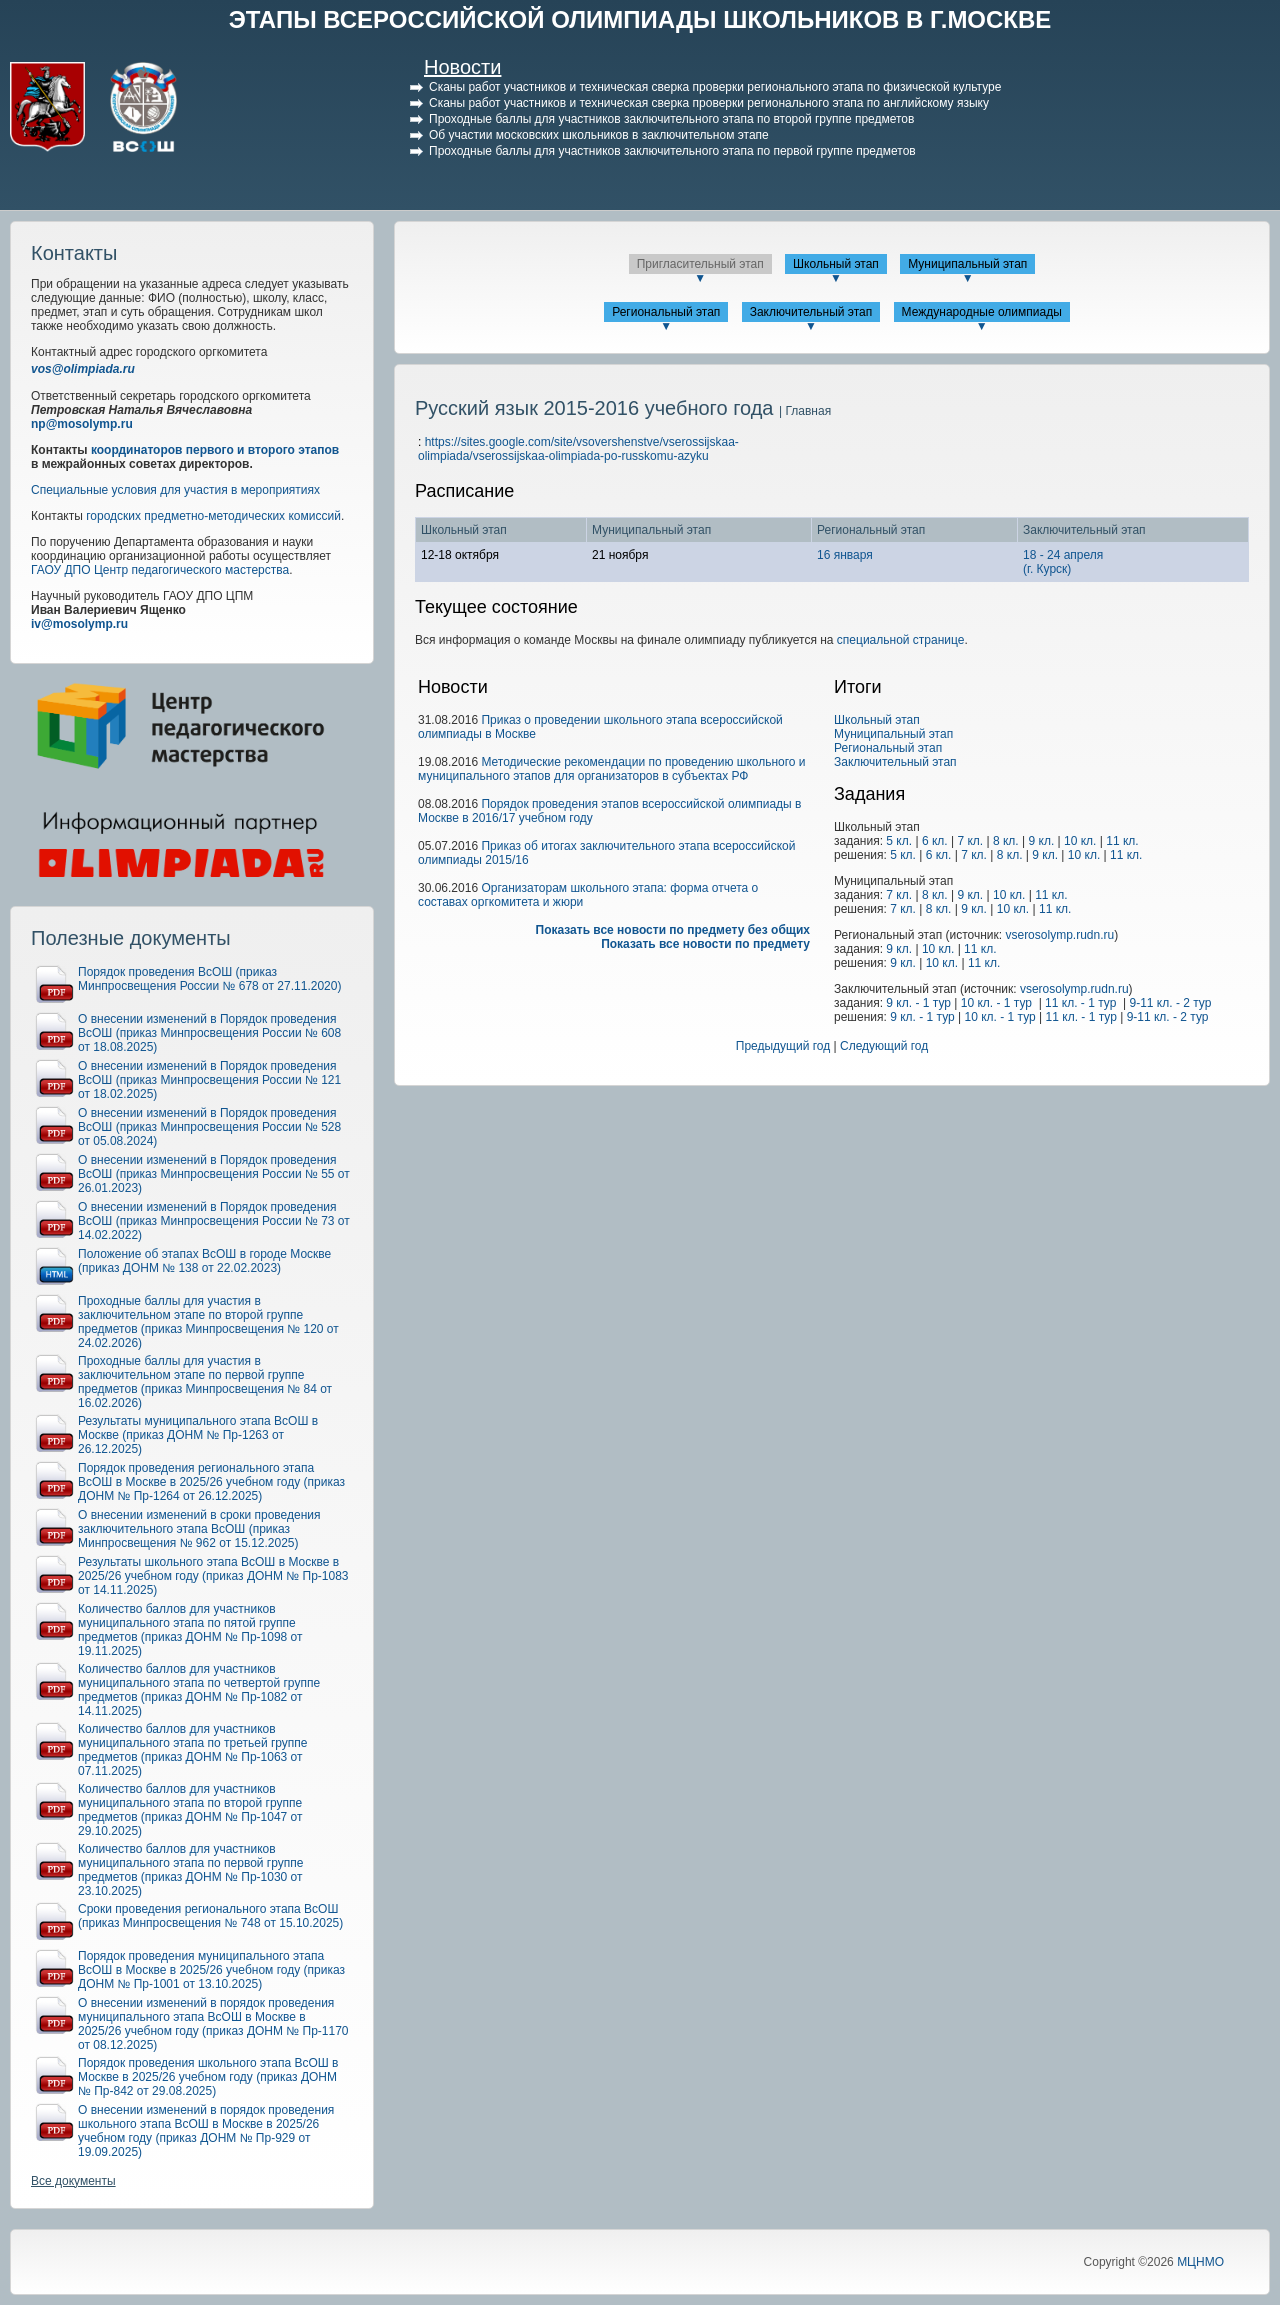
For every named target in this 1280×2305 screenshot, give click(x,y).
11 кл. (1122, 841)
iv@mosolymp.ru (79, 624)
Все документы (73, 2181)
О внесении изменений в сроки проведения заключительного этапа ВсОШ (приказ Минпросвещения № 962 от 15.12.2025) (199, 1529)
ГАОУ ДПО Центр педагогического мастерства (160, 570)
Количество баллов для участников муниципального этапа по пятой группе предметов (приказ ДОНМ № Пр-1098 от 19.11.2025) (190, 1630)
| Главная (805, 411)
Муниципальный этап (967, 264)
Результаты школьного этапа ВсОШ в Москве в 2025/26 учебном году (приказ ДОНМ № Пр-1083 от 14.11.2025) (213, 1576)
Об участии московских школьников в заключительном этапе (599, 135)
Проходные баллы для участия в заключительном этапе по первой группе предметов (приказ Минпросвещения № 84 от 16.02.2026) (205, 1382)
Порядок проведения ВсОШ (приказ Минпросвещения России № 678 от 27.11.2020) (209, 979)
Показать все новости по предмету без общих (673, 930)
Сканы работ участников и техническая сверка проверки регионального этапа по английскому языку (709, 103)
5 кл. (899, 841)
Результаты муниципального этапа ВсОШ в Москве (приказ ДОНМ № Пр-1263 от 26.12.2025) (198, 1435)
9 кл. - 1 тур (918, 1003)
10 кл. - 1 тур (996, 1003)
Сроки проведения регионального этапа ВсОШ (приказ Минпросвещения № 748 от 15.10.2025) (210, 1916)
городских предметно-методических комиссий (213, 516)
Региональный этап (666, 312)
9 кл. (1041, 841)
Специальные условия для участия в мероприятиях (175, 490)
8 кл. (1006, 841)
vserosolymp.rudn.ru (1059, 935)
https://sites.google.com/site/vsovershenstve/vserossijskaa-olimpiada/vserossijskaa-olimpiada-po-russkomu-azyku (578, 449)
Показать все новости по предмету (705, 944)
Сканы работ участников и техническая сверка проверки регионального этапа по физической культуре (715, 87)
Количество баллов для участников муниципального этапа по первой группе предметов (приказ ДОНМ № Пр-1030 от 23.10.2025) (190, 1870)
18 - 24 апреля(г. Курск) (1063, 562)
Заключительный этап (811, 312)
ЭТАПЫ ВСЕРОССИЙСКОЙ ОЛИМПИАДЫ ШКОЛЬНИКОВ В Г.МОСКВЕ (640, 19)
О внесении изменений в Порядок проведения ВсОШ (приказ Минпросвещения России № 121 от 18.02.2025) (209, 1080)
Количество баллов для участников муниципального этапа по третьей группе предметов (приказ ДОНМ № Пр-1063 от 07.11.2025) (193, 1750)
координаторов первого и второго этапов (215, 450)
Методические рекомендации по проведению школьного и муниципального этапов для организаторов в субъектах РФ (612, 769)
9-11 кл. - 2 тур (1170, 1003)
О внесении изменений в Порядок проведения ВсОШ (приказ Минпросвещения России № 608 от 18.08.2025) (209, 1033)
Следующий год (884, 1046)
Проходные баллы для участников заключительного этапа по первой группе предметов (672, 151)
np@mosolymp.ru (82, 424)
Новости (462, 67)
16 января (845, 555)
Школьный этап (836, 264)
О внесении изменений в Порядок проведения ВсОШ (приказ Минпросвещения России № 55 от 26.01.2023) (214, 1174)
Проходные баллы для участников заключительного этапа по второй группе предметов (671, 119)
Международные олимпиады (982, 312)
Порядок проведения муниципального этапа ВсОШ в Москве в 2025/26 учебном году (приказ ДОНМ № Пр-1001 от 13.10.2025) (211, 1970)
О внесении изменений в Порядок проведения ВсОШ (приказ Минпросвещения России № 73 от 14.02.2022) (214, 1221)
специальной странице (901, 640)
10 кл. (1080, 841)
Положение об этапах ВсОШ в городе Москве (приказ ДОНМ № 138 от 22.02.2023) (204, 1261)
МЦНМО (1200, 2262)
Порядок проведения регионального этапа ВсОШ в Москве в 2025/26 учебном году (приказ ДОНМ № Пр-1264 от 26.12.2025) (211, 1482)
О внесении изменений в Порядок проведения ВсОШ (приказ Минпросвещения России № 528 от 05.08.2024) (209, 1127)
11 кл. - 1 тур (1080, 1003)
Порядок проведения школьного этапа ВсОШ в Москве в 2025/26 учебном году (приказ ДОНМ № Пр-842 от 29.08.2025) (208, 2077)
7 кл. (970, 841)
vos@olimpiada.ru (83, 369)
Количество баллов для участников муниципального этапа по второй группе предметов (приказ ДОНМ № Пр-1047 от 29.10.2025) (190, 1810)
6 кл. (935, 841)
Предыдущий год (783, 1046)
